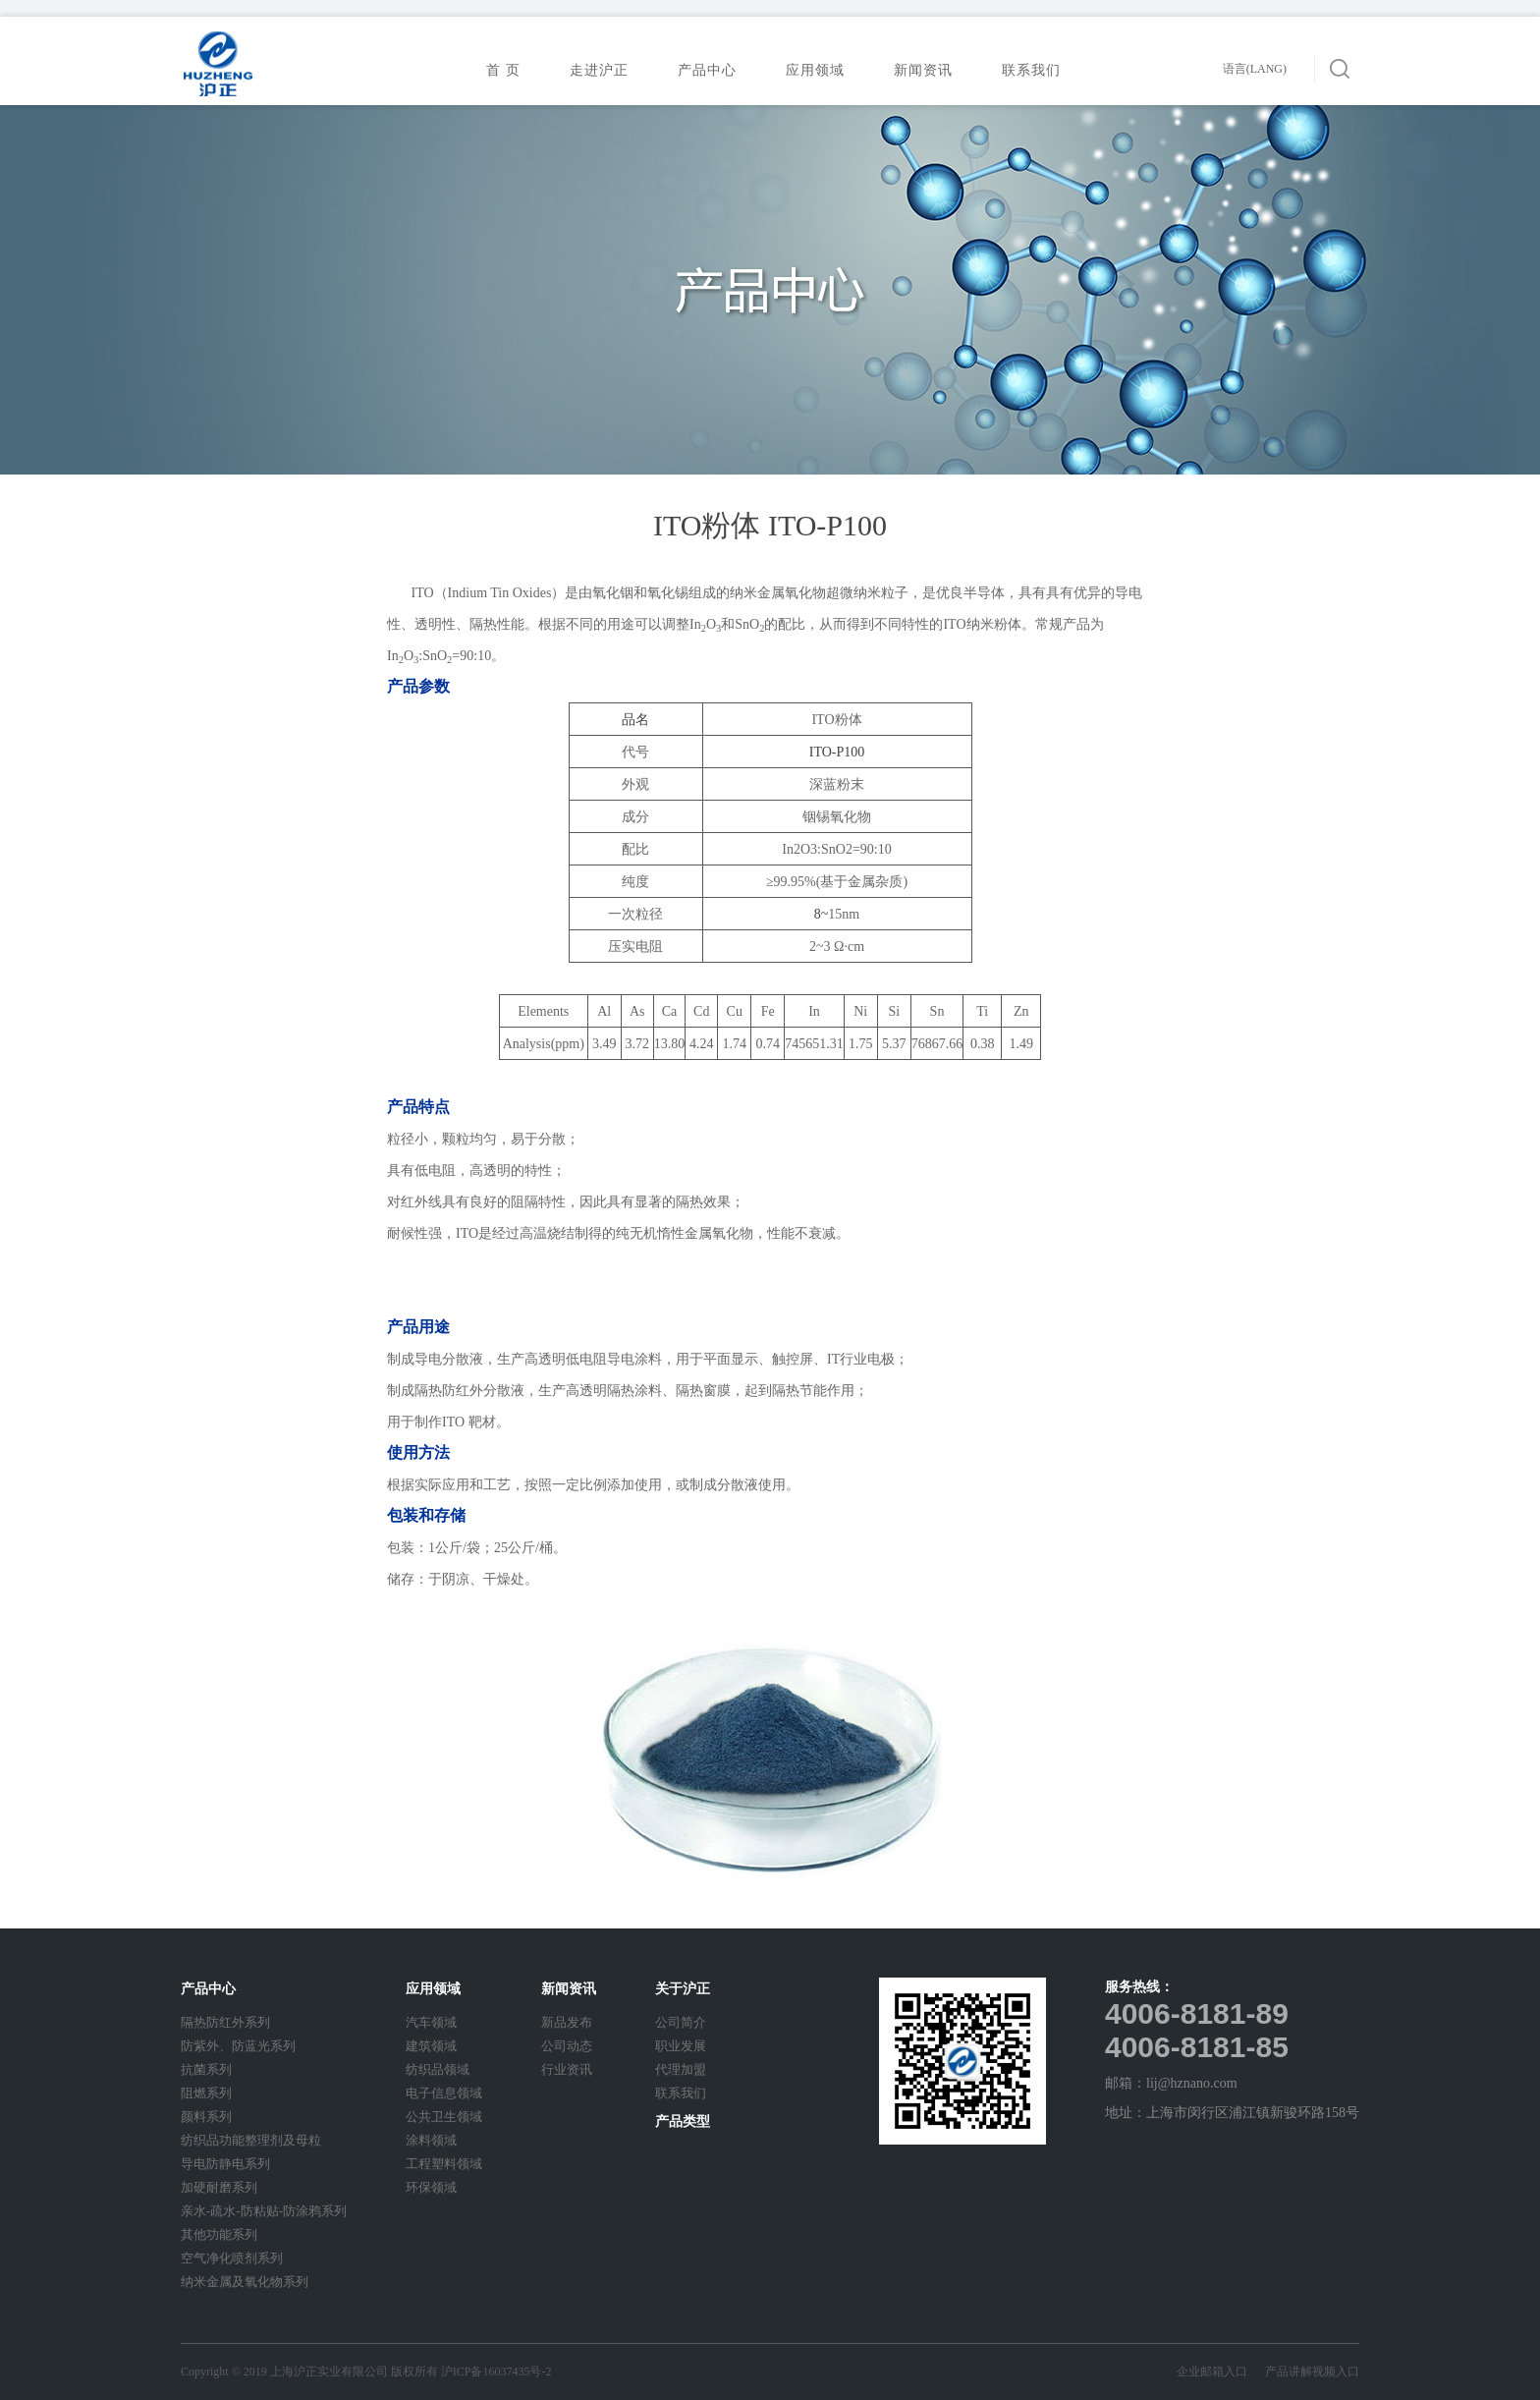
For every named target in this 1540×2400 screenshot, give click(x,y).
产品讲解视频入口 (1312, 2371)
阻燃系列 (206, 2093)
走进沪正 (605, 70)
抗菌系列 (206, 2069)
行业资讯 (566, 2069)
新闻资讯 (929, 70)
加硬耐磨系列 (219, 2187)
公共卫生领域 (444, 2116)
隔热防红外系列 (225, 2022)
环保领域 (431, 2187)
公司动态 (566, 2045)
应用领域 (821, 70)
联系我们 (1037, 70)
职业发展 (680, 2045)
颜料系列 (206, 2116)
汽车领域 (431, 2022)
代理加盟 (680, 2069)
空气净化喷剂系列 (232, 2258)
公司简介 (680, 2022)
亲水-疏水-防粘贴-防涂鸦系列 (264, 2211)
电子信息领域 (444, 2093)
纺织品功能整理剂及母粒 (251, 2140)
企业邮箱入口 (1221, 2371)
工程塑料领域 (444, 2163)
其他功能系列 (219, 2234)
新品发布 (566, 2022)
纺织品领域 (437, 2069)
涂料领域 (431, 2140)
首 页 (503, 70)
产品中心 (713, 70)
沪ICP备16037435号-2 (496, 2371)
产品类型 (682, 2121)
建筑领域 (431, 2045)
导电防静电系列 (225, 2163)
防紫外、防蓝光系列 (238, 2045)
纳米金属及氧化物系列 (244, 2281)
